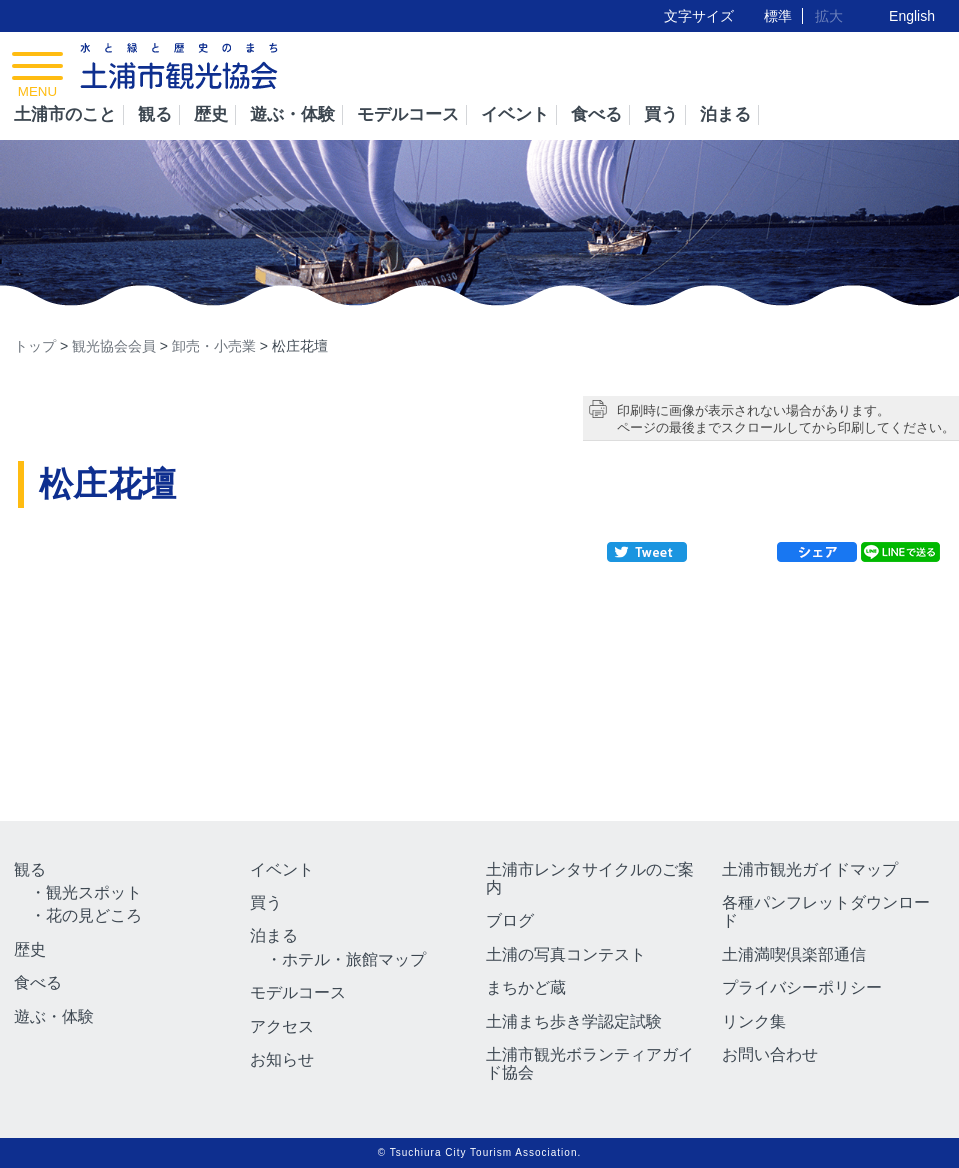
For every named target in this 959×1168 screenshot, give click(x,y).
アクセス (282, 1026)
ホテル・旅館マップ (354, 959)
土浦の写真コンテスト (566, 954)
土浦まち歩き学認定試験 (574, 1021)
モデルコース (408, 114)
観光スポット (94, 892)
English (912, 16)
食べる (596, 114)
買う (661, 114)
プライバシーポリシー (802, 987)
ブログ (510, 920)
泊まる (725, 114)
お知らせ (282, 1059)
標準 (778, 16)
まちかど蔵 (526, 987)
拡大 (829, 16)
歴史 (211, 114)
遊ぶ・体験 (292, 114)
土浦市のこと (65, 114)
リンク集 (754, 1021)
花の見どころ (94, 915)
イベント (515, 114)
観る (155, 114)
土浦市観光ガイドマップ (810, 869)
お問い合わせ (770, 1054)
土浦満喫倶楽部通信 (794, 954)
